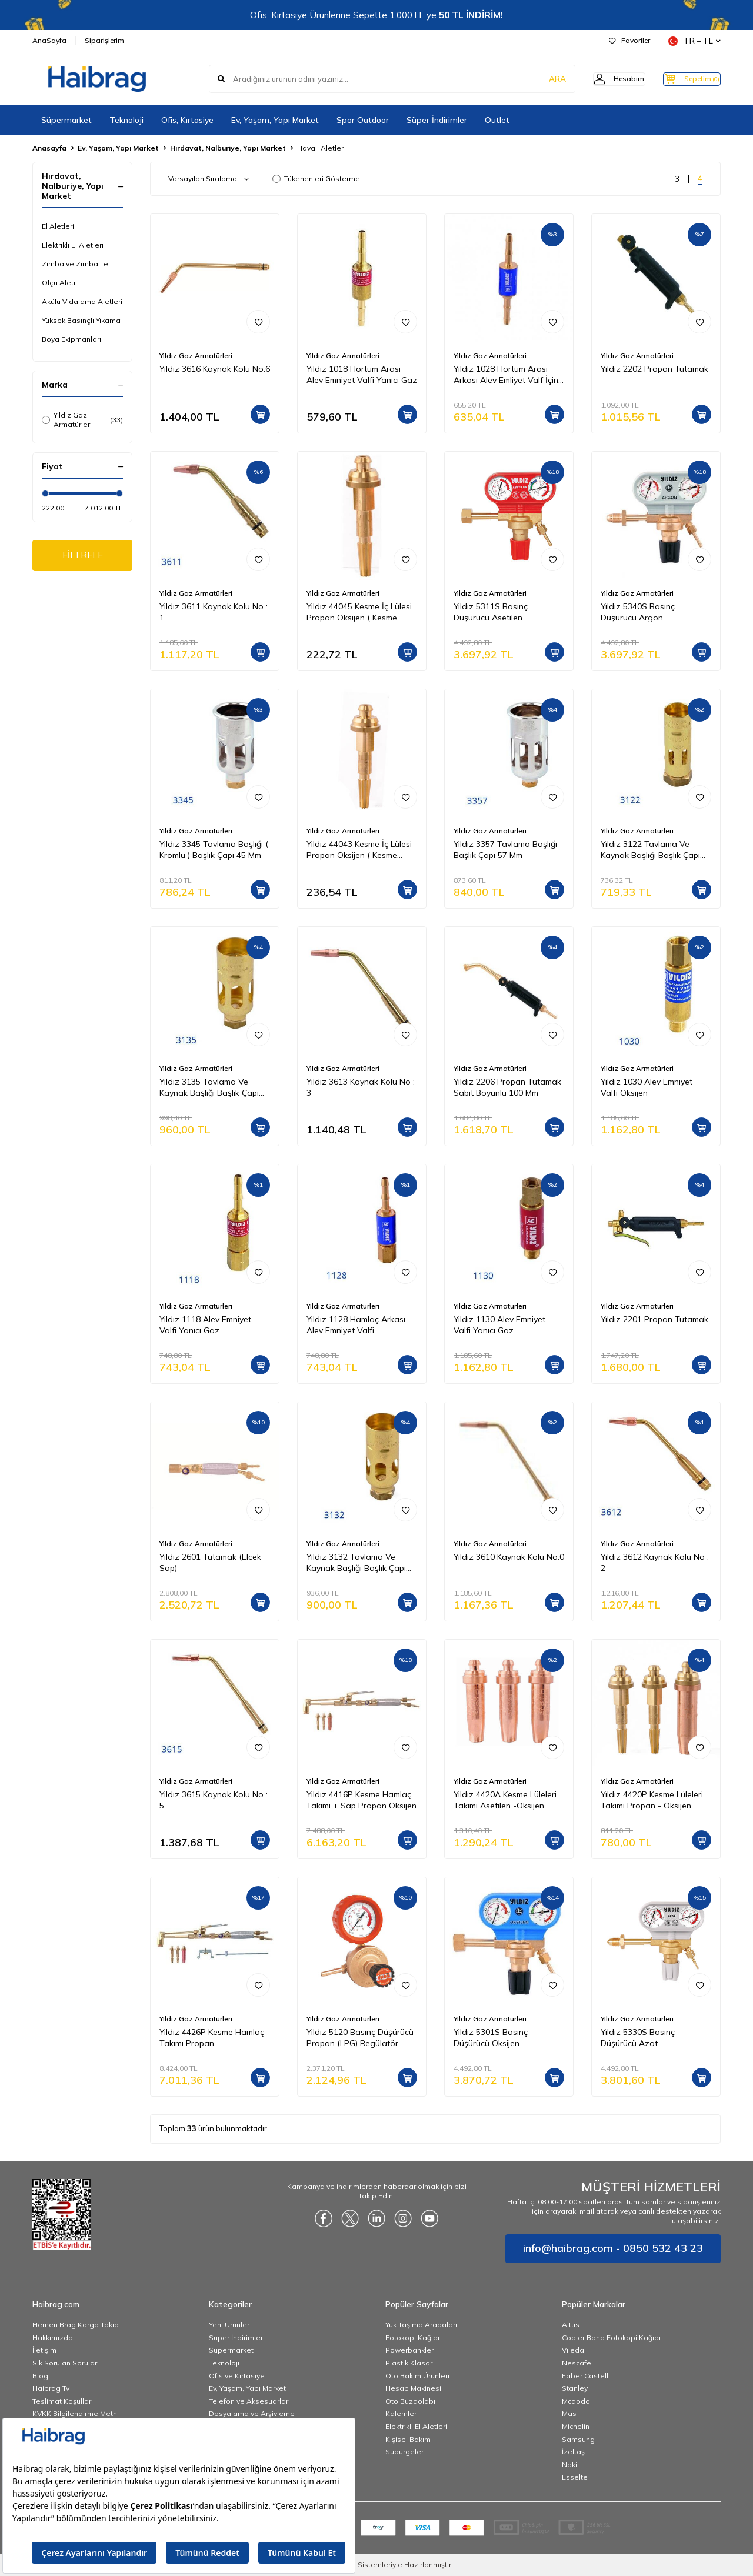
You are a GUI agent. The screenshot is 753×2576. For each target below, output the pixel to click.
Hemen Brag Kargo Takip (75, 2324)
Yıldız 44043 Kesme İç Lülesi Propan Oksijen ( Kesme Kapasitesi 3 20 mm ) (359, 850)
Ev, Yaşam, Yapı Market (275, 120)
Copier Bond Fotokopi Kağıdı (611, 2337)
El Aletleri (58, 226)
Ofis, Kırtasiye (187, 120)
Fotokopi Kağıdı (412, 2337)
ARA (536, 79)
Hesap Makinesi (413, 2388)
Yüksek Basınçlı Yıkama (81, 320)
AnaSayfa (49, 40)
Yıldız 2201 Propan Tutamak (654, 1319)
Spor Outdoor (362, 120)
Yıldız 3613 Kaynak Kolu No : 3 (360, 1087)
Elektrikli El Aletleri (73, 245)
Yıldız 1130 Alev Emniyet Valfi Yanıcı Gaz (499, 1325)
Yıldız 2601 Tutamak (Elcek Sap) (210, 1562)
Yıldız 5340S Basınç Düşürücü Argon (638, 612)
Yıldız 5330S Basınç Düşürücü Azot (638, 2037)
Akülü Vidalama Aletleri (82, 301)
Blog (40, 2375)
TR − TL (694, 41)
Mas (569, 2413)
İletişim (44, 2349)
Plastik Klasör (408, 2362)
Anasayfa (49, 148)
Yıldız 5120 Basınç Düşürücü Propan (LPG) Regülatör (360, 2037)
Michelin (575, 2426)
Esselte (575, 2476)
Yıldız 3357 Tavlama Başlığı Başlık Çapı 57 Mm (505, 849)
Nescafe (576, 2362)
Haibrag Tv (50, 2388)
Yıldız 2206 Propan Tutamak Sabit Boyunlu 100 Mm (507, 1087)
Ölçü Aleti (58, 282)
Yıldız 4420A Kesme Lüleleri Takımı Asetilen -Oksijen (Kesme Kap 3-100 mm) (505, 1800)
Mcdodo (576, 2401)
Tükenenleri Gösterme (316, 178)
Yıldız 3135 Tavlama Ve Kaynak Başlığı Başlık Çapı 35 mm (209, 1087)
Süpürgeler (404, 2451)
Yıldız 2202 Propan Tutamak (654, 368)
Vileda (573, 2349)
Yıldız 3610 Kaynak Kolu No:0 (509, 1556)
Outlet (497, 120)
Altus (570, 2324)
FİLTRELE (83, 556)
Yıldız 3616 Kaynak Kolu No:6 (214, 368)
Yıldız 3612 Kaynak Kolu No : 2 (655, 1562)
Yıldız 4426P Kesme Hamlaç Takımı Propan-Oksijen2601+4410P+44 (211, 2038)
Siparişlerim (104, 40)
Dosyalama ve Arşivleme (252, 2413)
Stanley (575, 2388)
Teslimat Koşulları (62, 2401)
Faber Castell (585, 2375)
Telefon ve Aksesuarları (249, 2401)
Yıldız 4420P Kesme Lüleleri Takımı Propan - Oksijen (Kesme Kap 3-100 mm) (652, 1800)
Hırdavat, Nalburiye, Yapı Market (228, 148)
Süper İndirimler (437, 120)
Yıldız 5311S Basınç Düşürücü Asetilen (491, 612)
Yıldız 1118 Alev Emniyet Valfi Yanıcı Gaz (205, 1325)
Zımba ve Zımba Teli (77, 263)
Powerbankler (409, 2349)
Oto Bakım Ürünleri (417, 2375)
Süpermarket (66, 120)
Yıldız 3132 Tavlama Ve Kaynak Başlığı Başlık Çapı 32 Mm (356, 1562)
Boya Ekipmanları (71, 339)
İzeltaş (573, 2451)
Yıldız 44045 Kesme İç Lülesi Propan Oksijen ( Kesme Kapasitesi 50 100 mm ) (359, 612)
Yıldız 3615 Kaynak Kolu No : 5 (213, 1800)
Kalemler (401, 2413)
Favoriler (629, 40)
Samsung (578, 2439)
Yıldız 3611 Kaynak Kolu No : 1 (213, 612)
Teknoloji (126, 120)
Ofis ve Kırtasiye (237, 2375)
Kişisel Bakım (408, 2439)
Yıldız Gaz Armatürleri (82, 420)
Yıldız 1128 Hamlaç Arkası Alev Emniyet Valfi (355, 1325)
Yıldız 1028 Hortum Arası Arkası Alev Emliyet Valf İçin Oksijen (506, 374)
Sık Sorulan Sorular (64, 2362)
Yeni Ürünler (229, 2324)
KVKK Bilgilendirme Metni (75, 2413)
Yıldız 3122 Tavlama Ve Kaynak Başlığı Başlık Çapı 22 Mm (650, 850)
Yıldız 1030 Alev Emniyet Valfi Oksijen (646, 1087)
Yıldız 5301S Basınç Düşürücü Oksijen (491, 2037)
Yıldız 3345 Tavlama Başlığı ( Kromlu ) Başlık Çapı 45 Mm (213, 849)
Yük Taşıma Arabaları (421, 2324)
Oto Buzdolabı (410, 2401)
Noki (569, 2464)
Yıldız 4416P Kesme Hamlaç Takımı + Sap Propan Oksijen (361, 1800)
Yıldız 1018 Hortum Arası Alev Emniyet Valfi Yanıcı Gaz (361, 374)
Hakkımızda (52, 2337)
